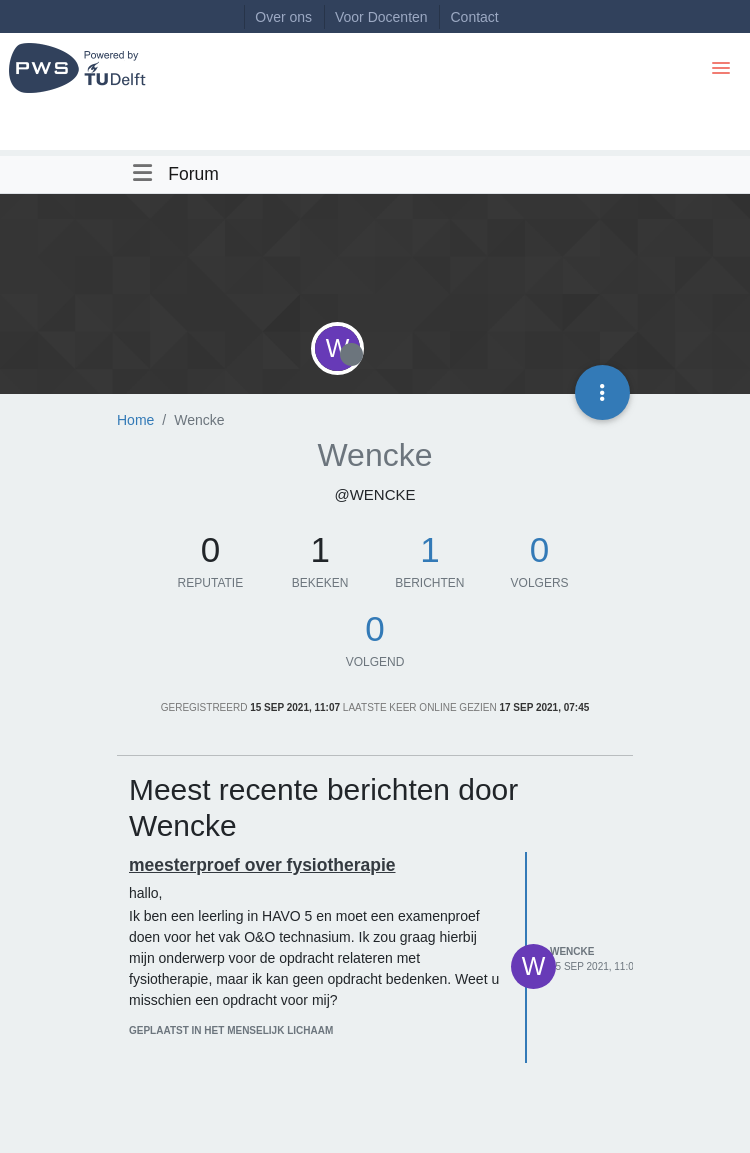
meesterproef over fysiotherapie (262, 865)
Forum (193, 174)
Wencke (572, 951)
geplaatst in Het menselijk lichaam (231, 1030)
